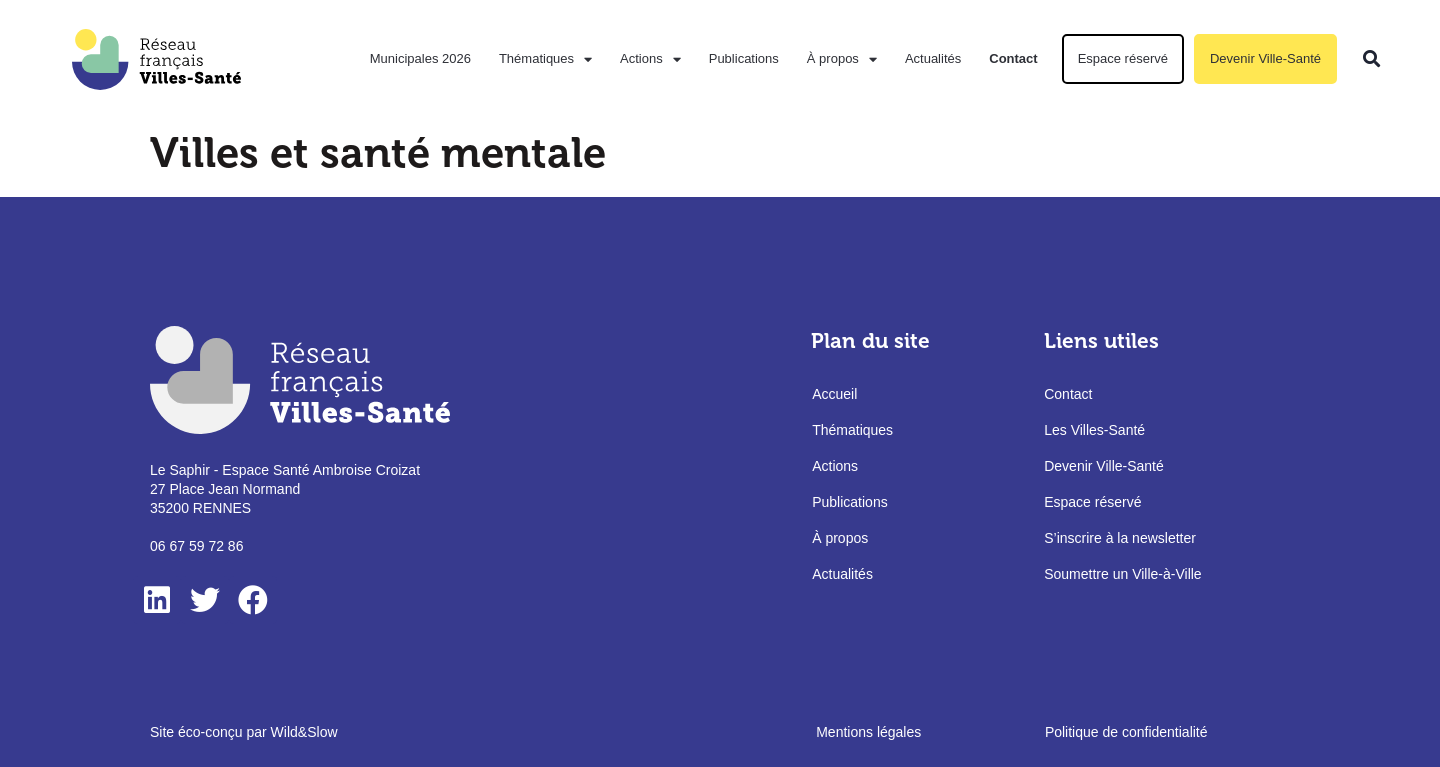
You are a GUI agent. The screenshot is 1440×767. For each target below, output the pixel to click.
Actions (650, 59)
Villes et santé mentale (378, 153)
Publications (744, 58)
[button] (1372, 59)
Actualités (933, 58)
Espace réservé (1123, 58)
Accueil (834, 394)
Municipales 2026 (420, 58)
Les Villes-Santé (1094, 430)
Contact (1013, 58)
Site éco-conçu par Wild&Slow (244, 732)
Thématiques (545, 59)
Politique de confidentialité (1126, 732)
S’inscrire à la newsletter (1120, 538)
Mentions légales (868, 732)
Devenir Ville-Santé (1265, 58)
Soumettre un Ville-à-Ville (1122, 574)
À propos (842, 59)
